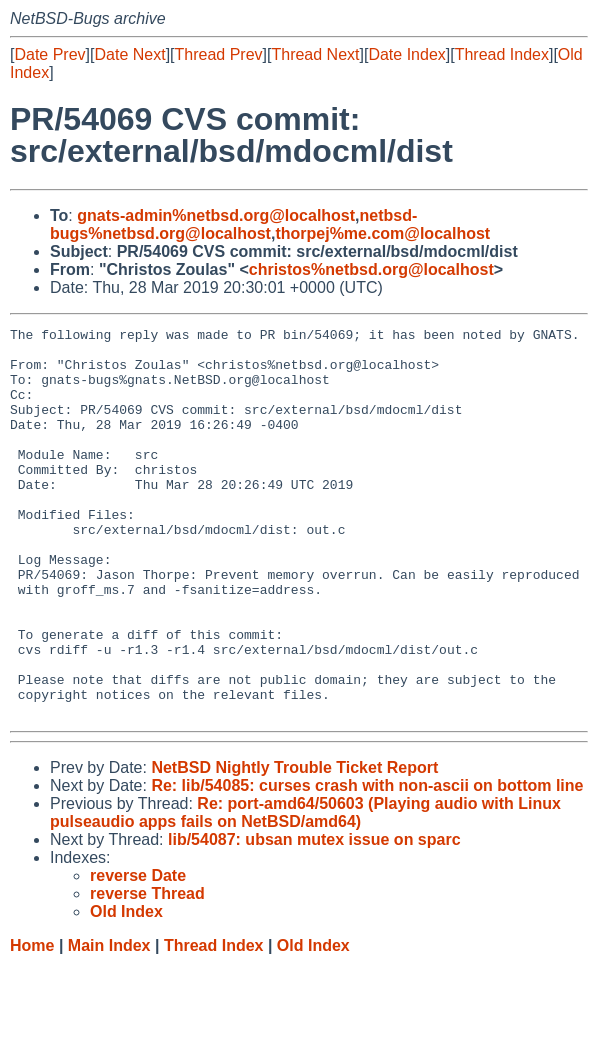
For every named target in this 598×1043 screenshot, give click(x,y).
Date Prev (49, 54)
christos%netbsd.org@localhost (371, 269)
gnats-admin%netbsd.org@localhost (216, 215)
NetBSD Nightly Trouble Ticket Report (294, 845)
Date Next (129, 54)
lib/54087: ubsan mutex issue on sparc (314, 917)
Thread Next (315, 54)
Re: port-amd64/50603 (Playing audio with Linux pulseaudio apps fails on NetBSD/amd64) (305, 890)
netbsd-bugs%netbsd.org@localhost (233, 224)
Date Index (406, 54)
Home (32, 1023)
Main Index (109, 1023)
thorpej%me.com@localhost (382, 233)
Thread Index (502, 54)
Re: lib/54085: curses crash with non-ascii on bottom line (367, 863)
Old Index (313, 1023)
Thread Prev (219, 54)
